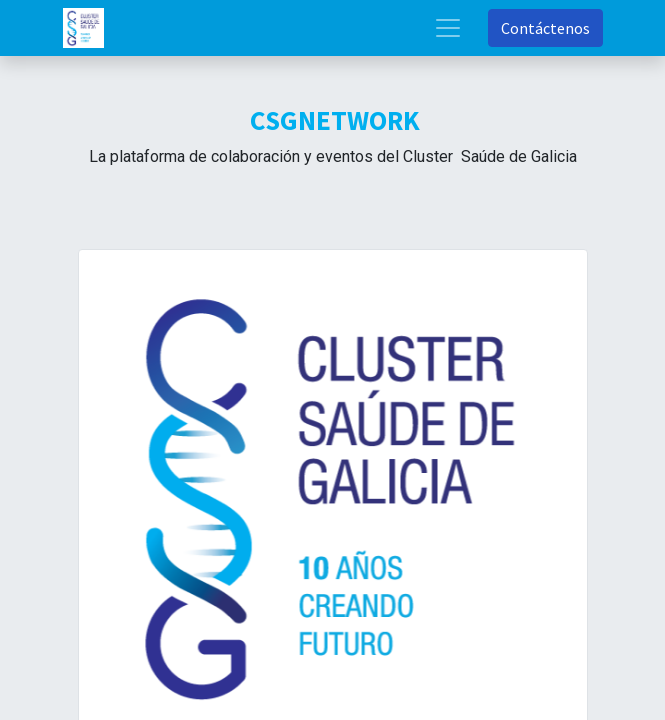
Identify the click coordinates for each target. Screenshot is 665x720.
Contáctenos (545, 28)
